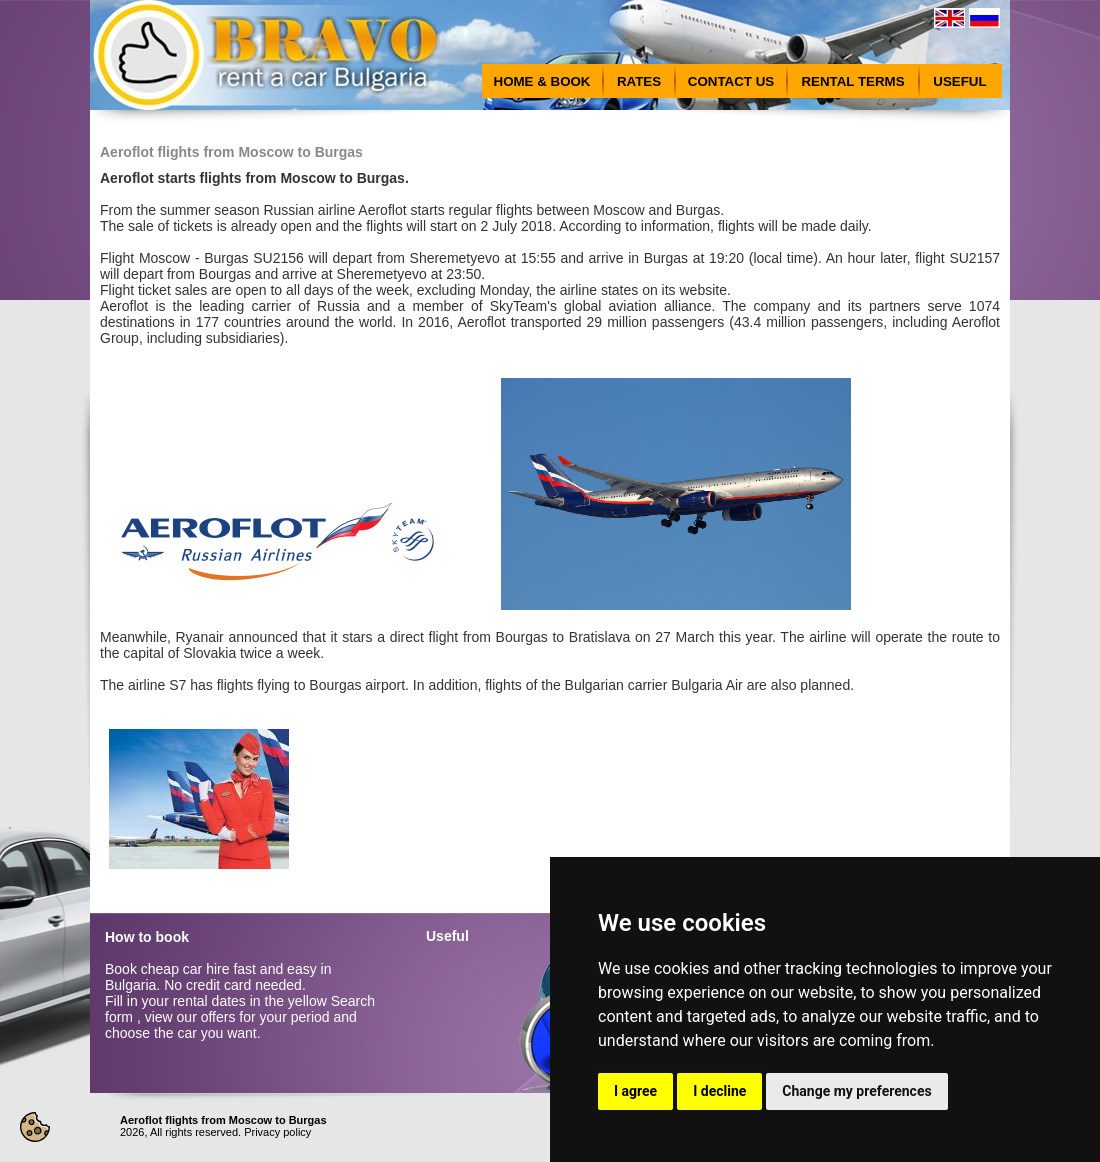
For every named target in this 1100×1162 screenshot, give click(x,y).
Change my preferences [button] (856, 1091)
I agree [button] (635, 1091)
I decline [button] (719, 1091)
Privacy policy (277, 1132)
